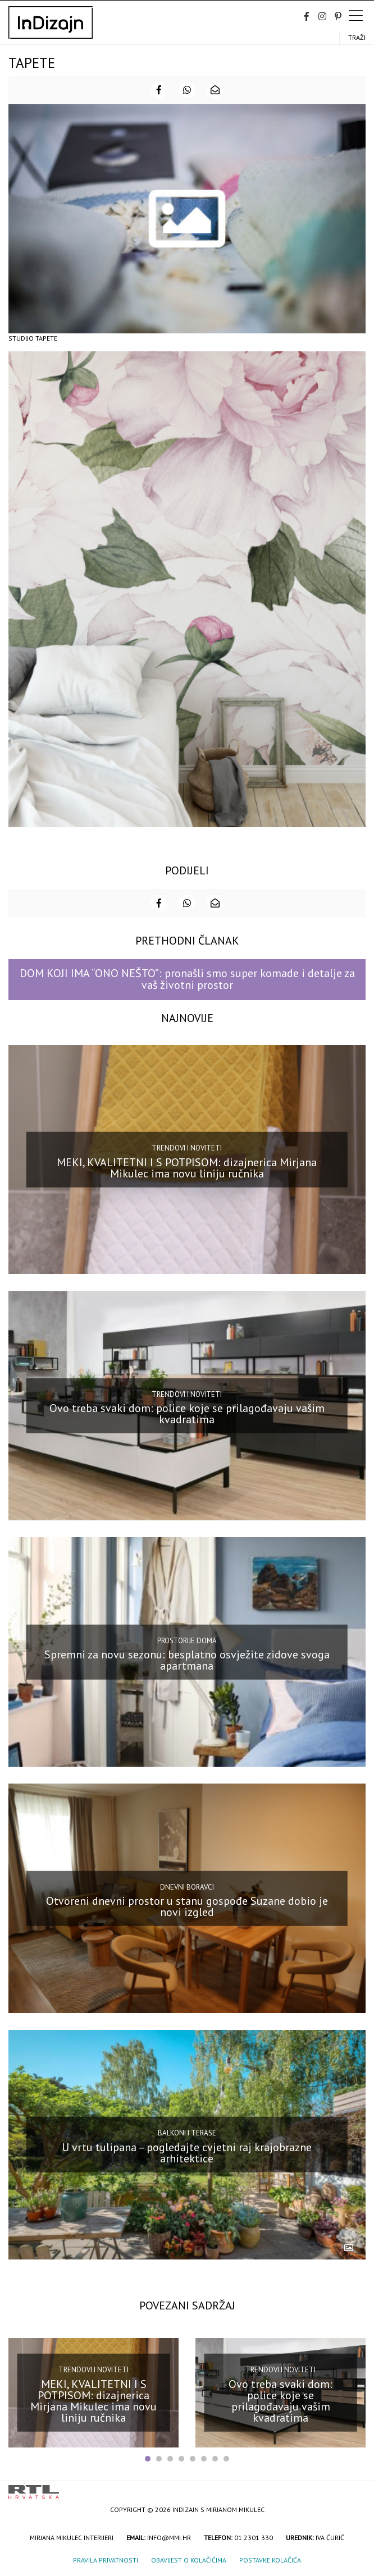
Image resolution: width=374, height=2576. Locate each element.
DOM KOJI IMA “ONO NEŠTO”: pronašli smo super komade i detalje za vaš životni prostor (187, 979)
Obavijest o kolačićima (188, 2560)
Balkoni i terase (187, 2133)
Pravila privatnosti (105, 2560)
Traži (357, 37)
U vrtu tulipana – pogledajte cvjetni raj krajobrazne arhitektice (187, 2153)
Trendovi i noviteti (187, 1148)
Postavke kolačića (270, 2560)
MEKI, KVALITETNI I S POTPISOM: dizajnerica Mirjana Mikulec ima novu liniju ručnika (187, 1167)
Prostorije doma (187, 1640)
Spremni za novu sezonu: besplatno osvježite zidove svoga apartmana (187, 1660)
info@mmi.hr (169, 2537)
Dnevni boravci (187, 1886)
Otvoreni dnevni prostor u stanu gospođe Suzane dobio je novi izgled (187, 1906)
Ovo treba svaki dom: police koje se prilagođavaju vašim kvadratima (187, 1414)
